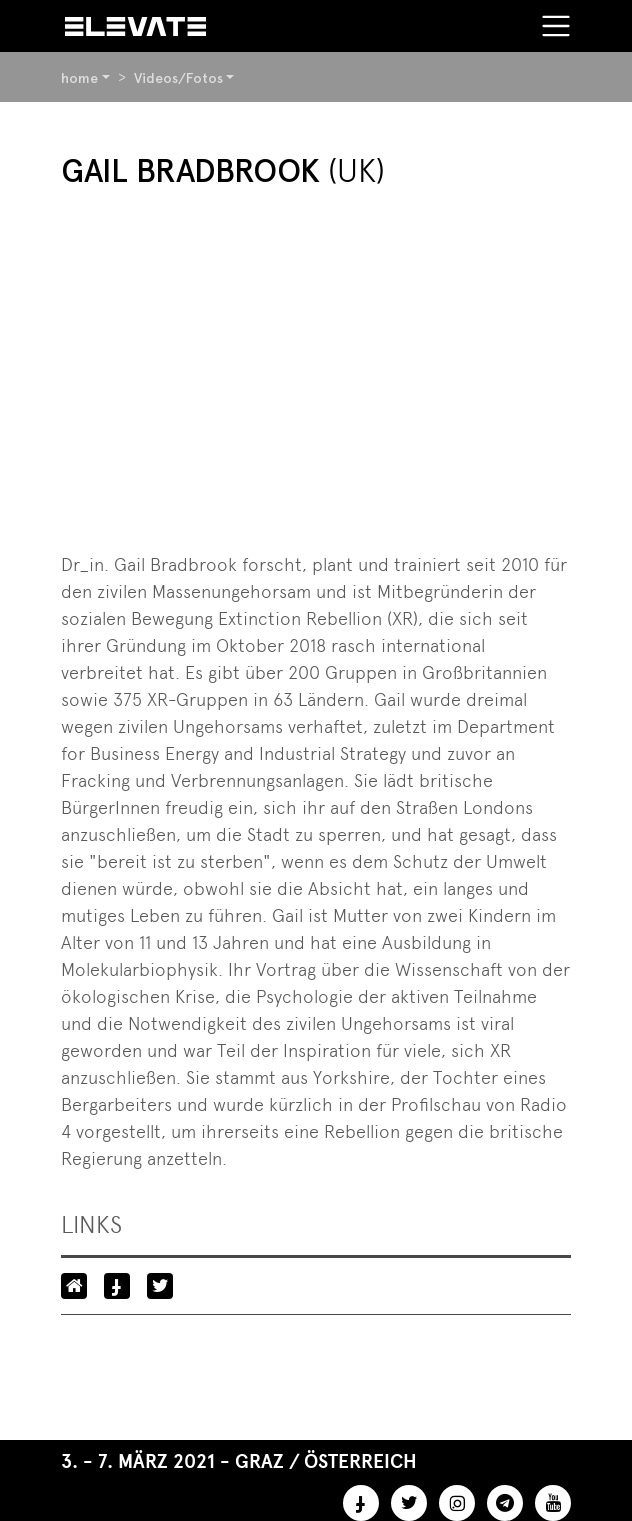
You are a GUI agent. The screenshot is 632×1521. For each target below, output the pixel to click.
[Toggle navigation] (556, 26)
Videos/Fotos (178, 78)
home (79, 78)
